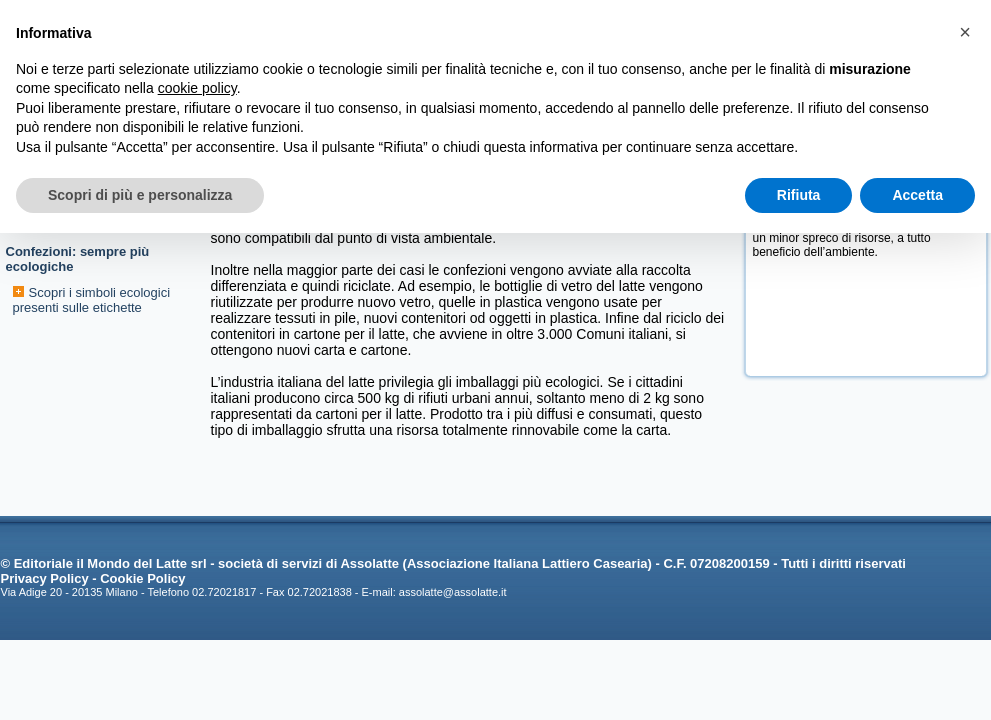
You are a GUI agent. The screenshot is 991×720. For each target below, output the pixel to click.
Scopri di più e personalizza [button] (140, 195)
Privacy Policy (45, 578)
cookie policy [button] (197, 88)
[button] (965, 32)
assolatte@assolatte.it (453, 592)
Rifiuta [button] (799, 195)
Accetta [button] (917, 195)
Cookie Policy (142, 578)
